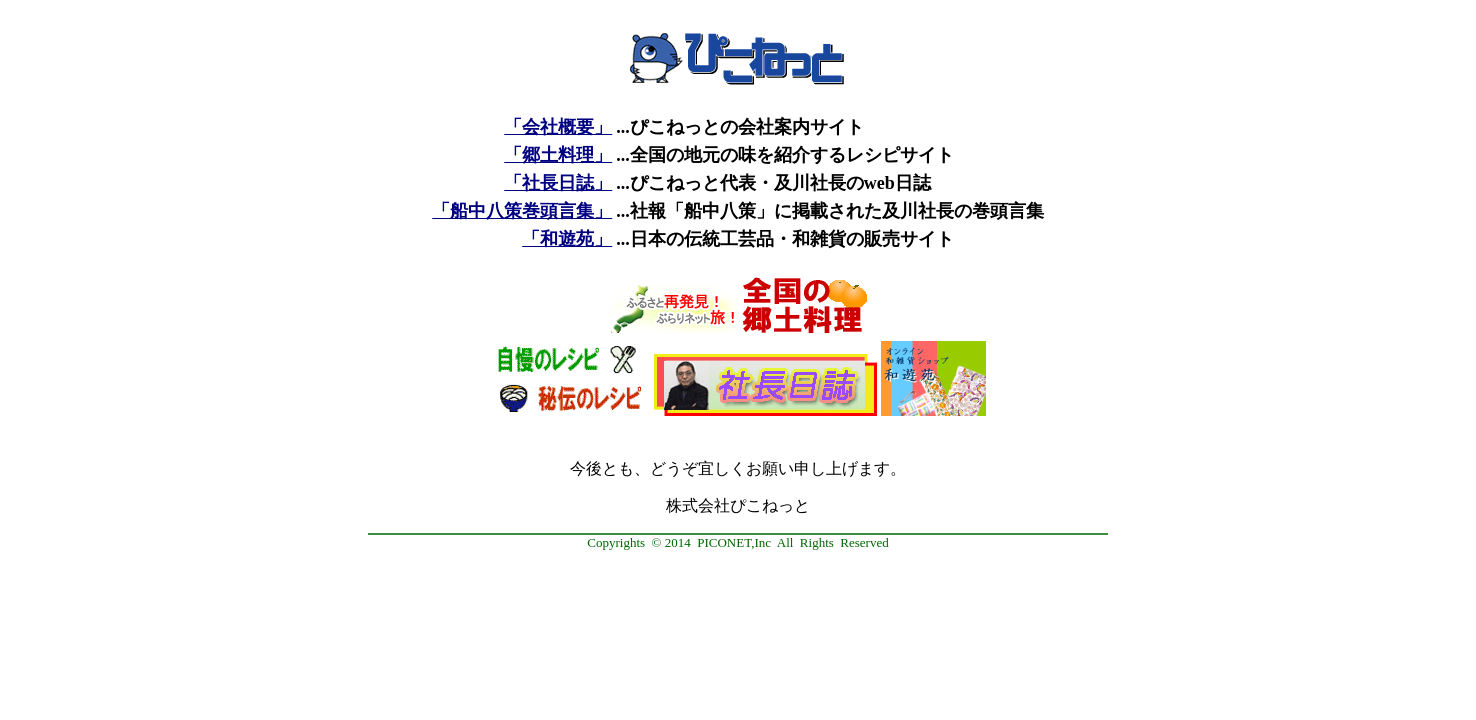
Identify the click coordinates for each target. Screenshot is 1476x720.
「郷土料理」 (558, 155)
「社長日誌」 (558, 183)
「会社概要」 (558, 127)
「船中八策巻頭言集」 (522, 211)
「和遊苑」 (567, 239)
